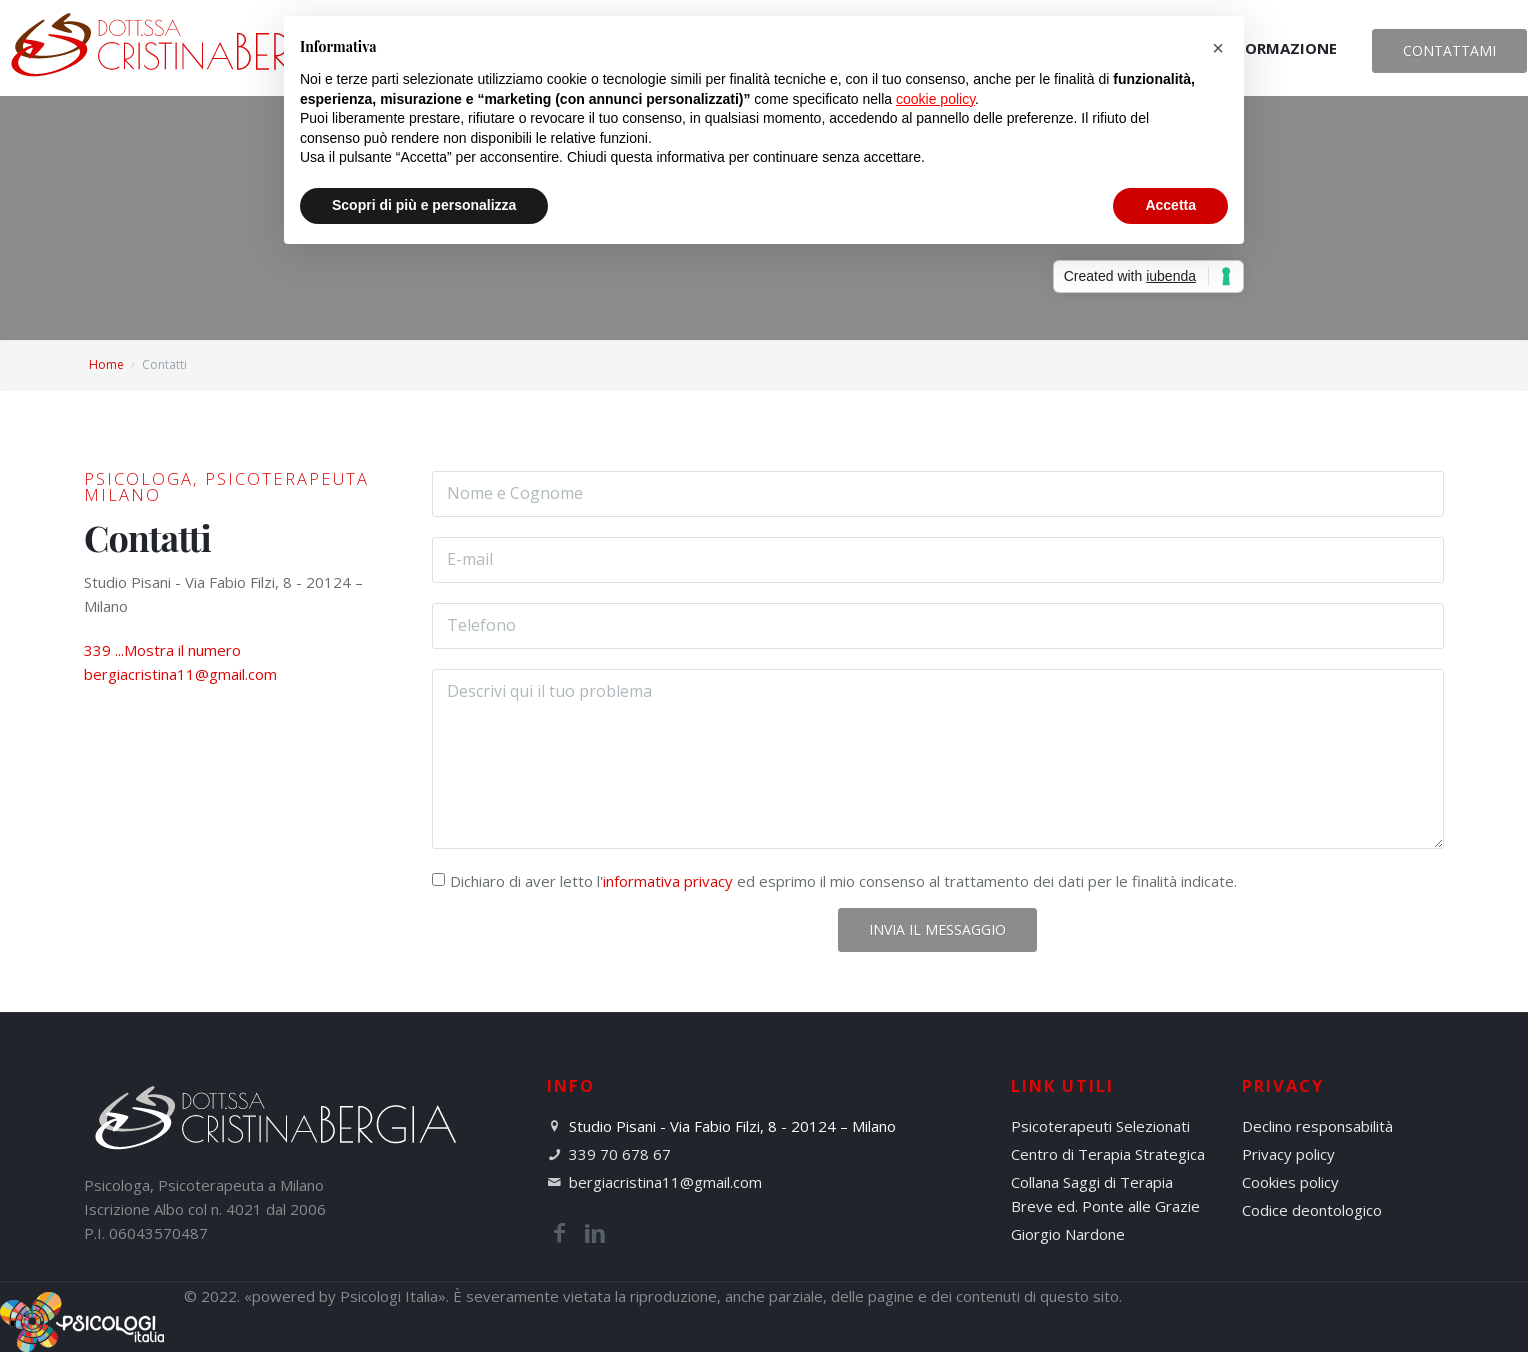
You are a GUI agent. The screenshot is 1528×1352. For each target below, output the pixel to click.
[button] (1218, 48)
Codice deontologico (1312, 1210)
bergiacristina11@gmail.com (180, 674)
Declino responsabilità (1317, 1126)
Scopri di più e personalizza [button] (424, 205)
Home (106, 364)
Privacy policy (1288, 1154)
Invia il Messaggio (937, 929)
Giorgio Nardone (1068, 1234)
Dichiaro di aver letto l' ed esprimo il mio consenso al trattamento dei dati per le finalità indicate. (843, 881)
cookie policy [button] (935, 99)
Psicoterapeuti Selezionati (1100, 1126)
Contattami (1449, 50)
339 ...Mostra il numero (162, 650)
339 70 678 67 (620, 1154)
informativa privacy (668, 881)
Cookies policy (1290, 1182)
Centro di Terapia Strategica (1108, 1154)
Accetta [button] (1170, 205)
